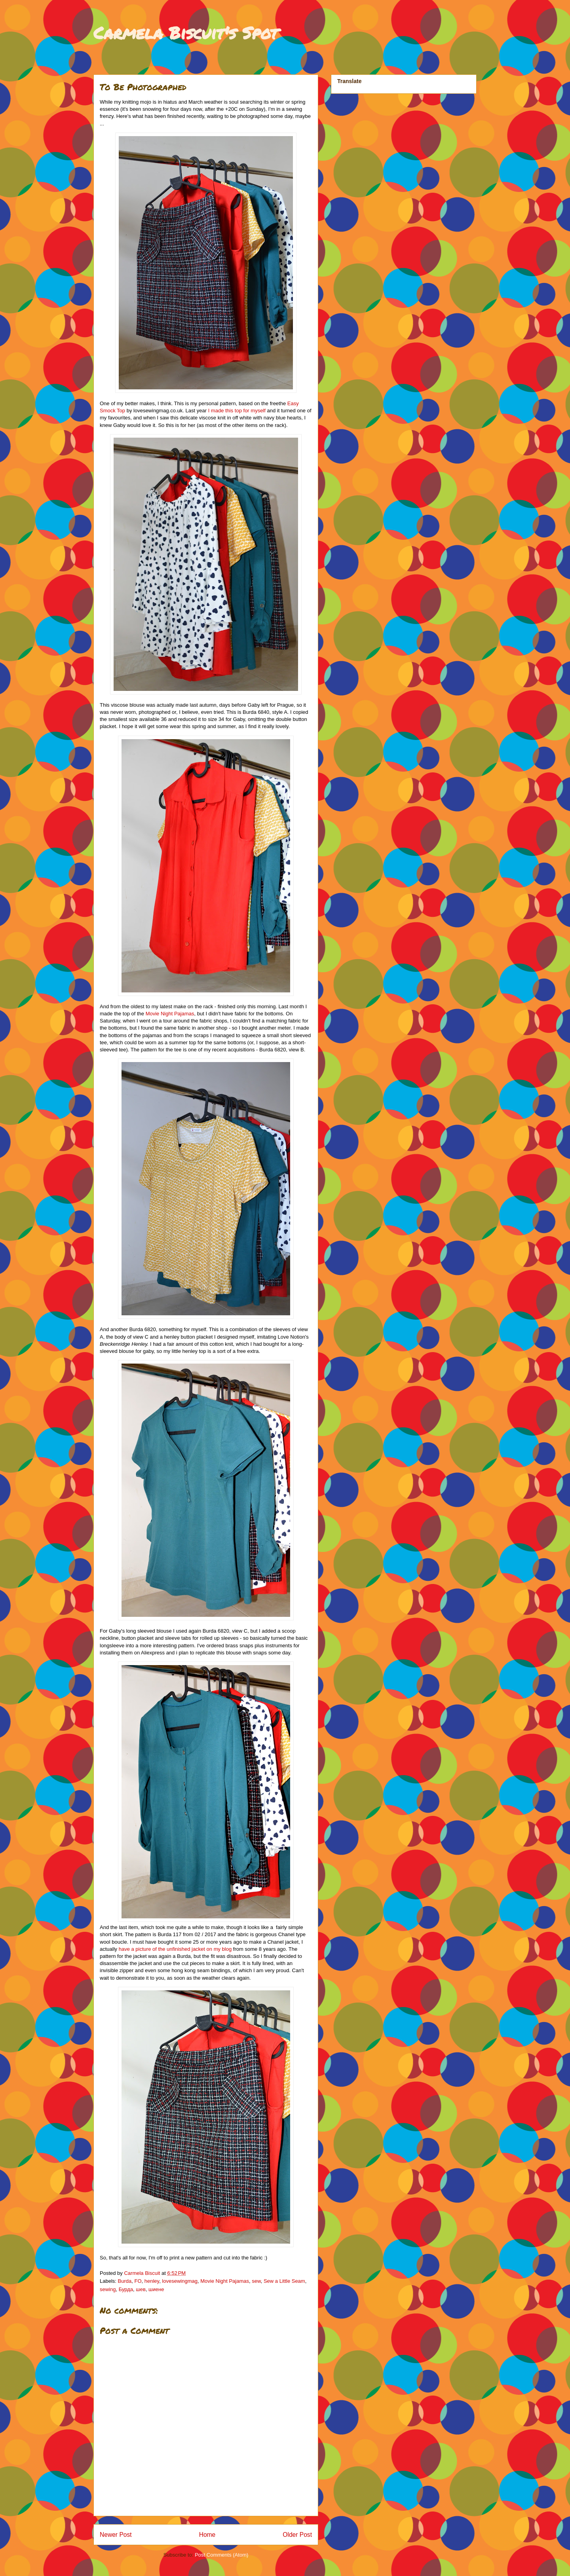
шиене (156, 2289)
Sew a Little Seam (284, 2281)
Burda (125, 2281)
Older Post (297, 2534)
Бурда (126, 2289)
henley (151, 2281)
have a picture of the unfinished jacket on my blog (175, 1949)
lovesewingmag (180, 2281)
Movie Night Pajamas (170, 1014)
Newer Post (116, 2534)
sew (256, 2281)
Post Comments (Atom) (221, 2555)
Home (207, 2534)
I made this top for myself (237, 411)
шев (141, 2289)
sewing (108, 2289)
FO (137, 2281)
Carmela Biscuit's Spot (185, 32)
